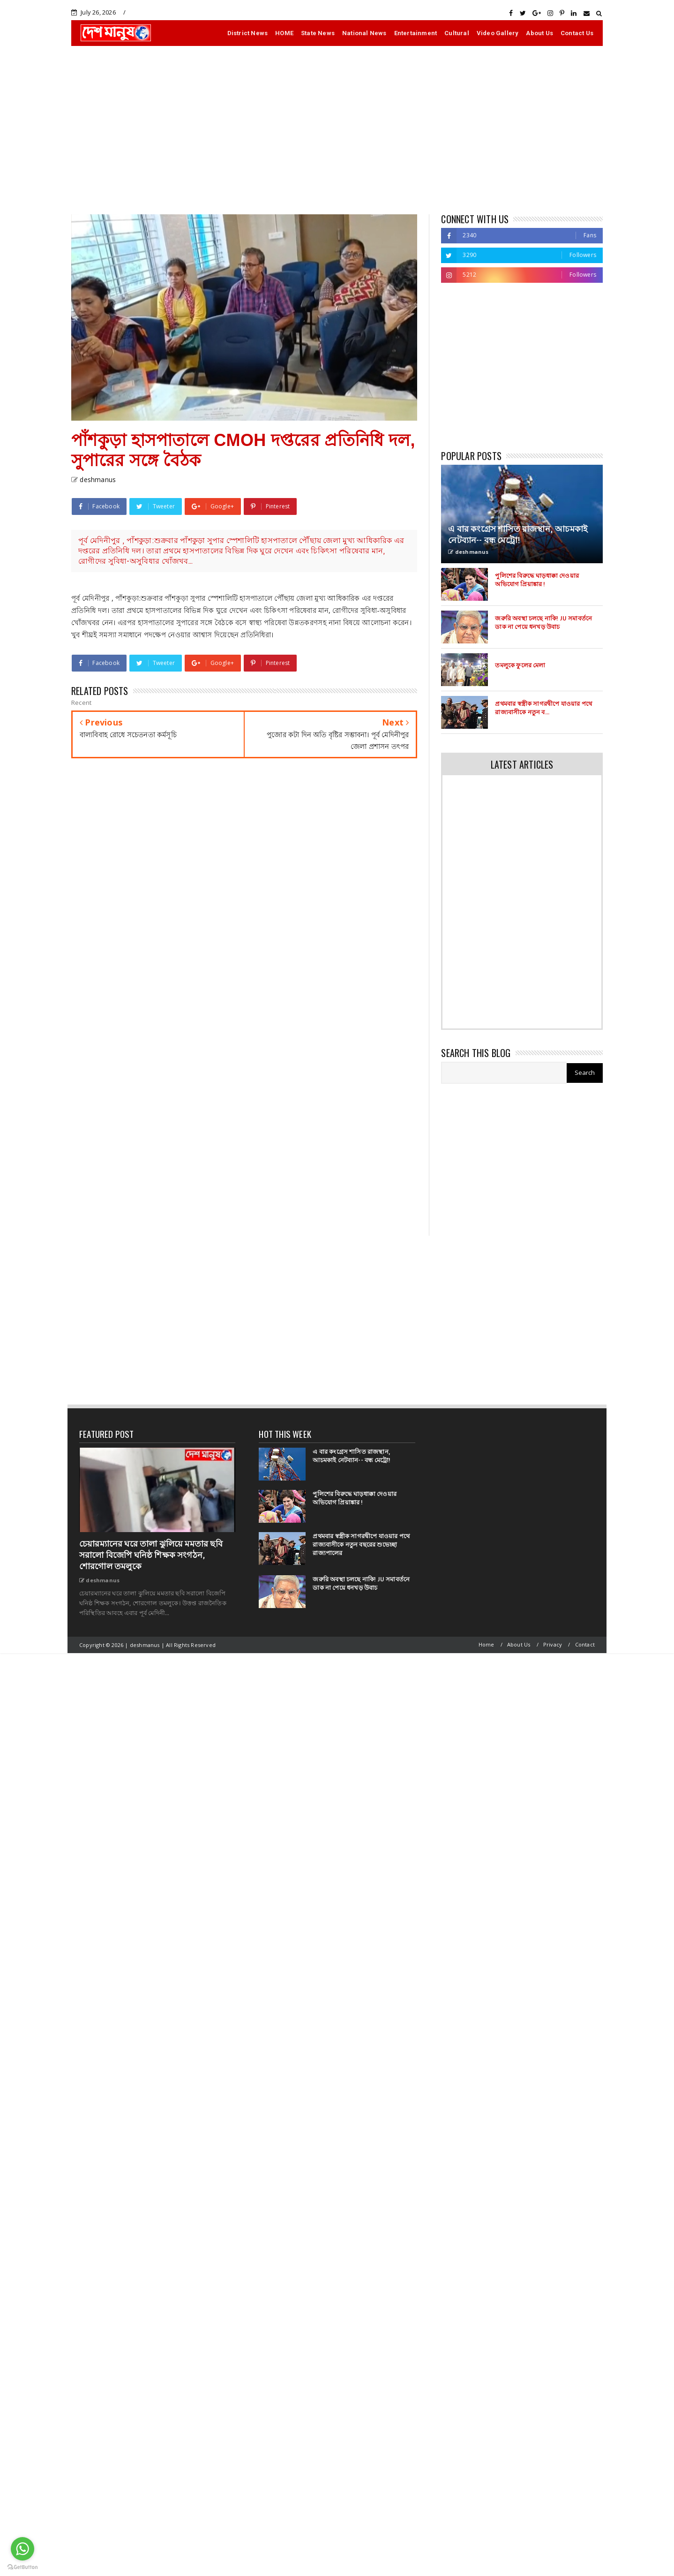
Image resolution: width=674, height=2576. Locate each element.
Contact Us (577, 33)
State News (318, 33)
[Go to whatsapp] (22, 2549)
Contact (585, 1644)
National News (364, 33)
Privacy (552, 1644)
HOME (284, 33)
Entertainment (415, 33)
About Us (539, 33)
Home (486, 1644)
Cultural (456, 33)
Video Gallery (498, 33)
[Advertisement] (337, 130)
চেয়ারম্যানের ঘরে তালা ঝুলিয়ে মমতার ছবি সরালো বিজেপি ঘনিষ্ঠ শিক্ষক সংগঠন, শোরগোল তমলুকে (151, 1555)
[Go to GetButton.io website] (22, 2566)
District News (247, 33)
